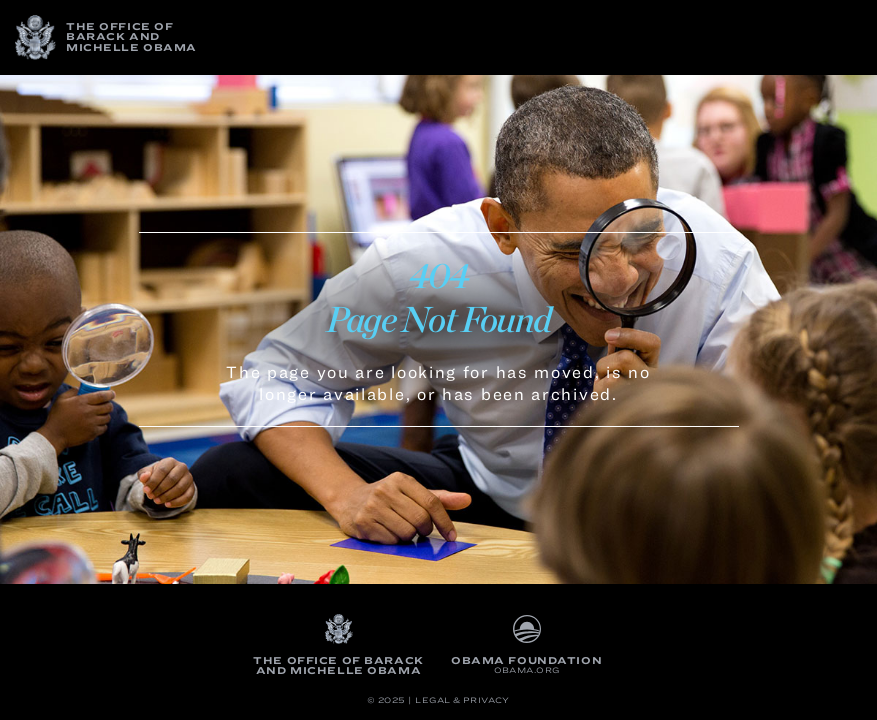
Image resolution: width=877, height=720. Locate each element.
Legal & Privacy (462, 700)
